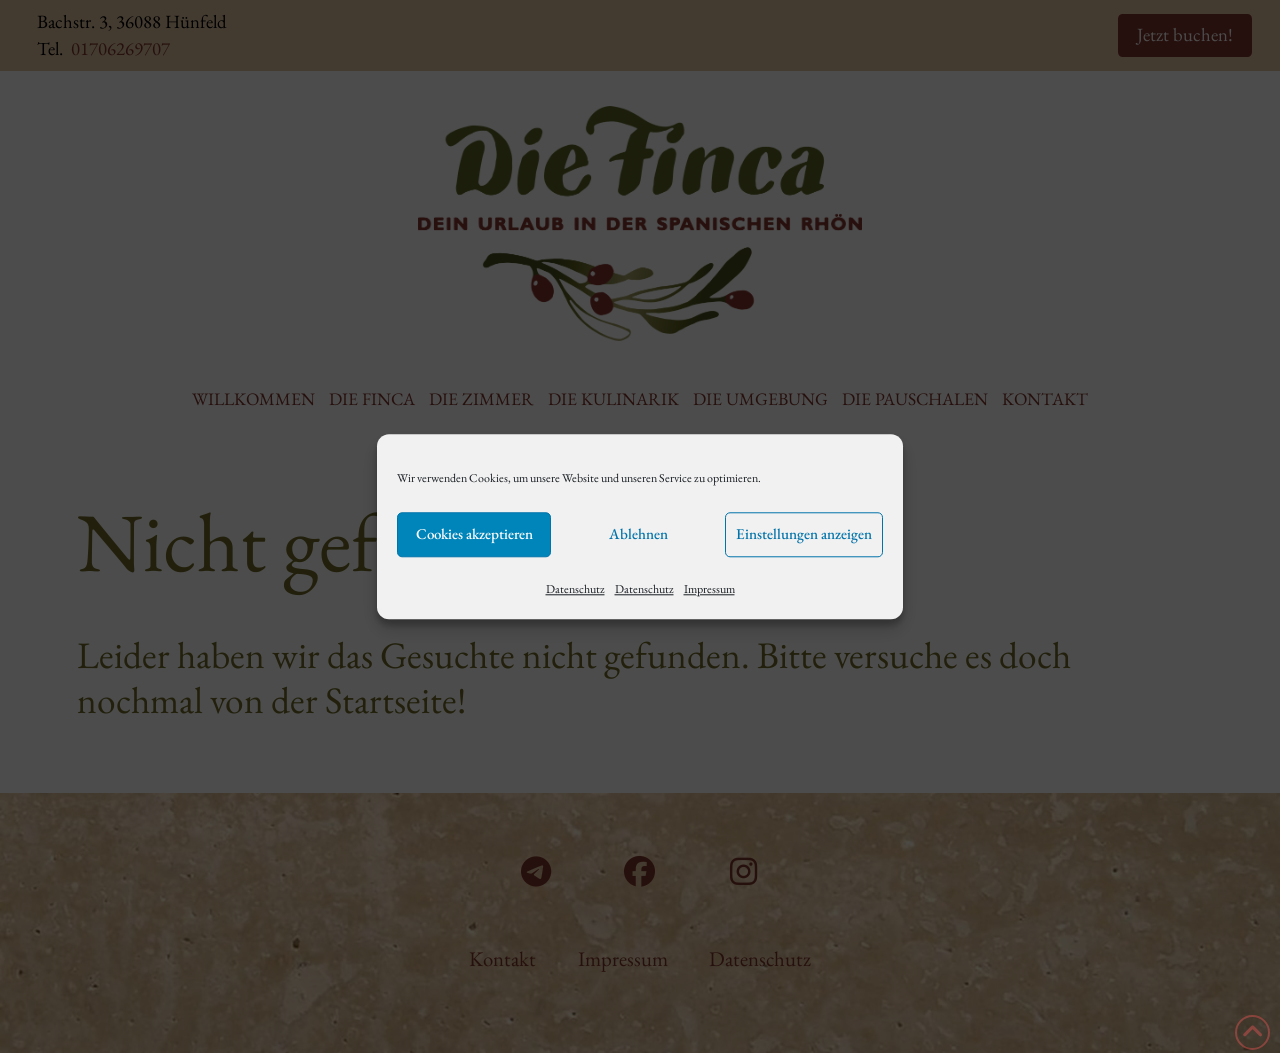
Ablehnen (638, 533)
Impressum (709, 589)
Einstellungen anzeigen (804, 533)
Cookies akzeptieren (474, 533)
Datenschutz (575, 589)
